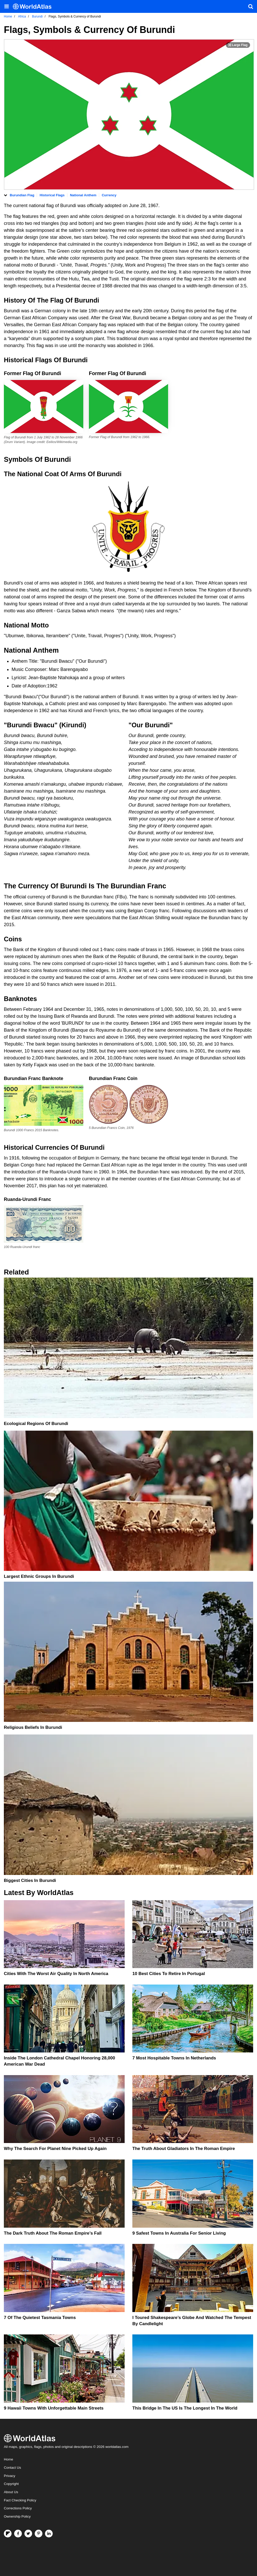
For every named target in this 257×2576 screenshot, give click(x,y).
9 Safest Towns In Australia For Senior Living (179, 2233)
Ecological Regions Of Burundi (36, 1423)
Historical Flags (52, 195)
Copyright (11, 2484)
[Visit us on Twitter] (28, 2533)
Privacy (9, 2476)
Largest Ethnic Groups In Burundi (39, 1576)
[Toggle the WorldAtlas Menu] (6, 6)
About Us (11, 2492)
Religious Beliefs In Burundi (33, 1727)
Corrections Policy (18, 2508)
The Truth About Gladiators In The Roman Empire (183, 2148)
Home (8, 2459)
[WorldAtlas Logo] (34, 7)
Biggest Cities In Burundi (30, 1880)
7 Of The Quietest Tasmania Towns (40, 2317)
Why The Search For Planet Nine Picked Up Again (55, 2148)
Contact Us (12, 2467)
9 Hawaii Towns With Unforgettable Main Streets (54, 2408)
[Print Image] (238, 45)
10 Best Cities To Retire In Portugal (168, 1973)
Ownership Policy (17, 2516)
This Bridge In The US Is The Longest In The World (184, 2408)
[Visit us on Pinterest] (38, 2533)
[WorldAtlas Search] (250, 6)
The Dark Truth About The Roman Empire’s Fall (53, 2233)
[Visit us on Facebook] (18, 2533)
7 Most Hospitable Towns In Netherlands (174, 2058)
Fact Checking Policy (20, 2500)
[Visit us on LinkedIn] (49, 2533)
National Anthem (83, 195)
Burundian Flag (22, 195)
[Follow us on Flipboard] (8, 2533)
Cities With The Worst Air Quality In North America (56, 1973)
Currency (109, 195)
